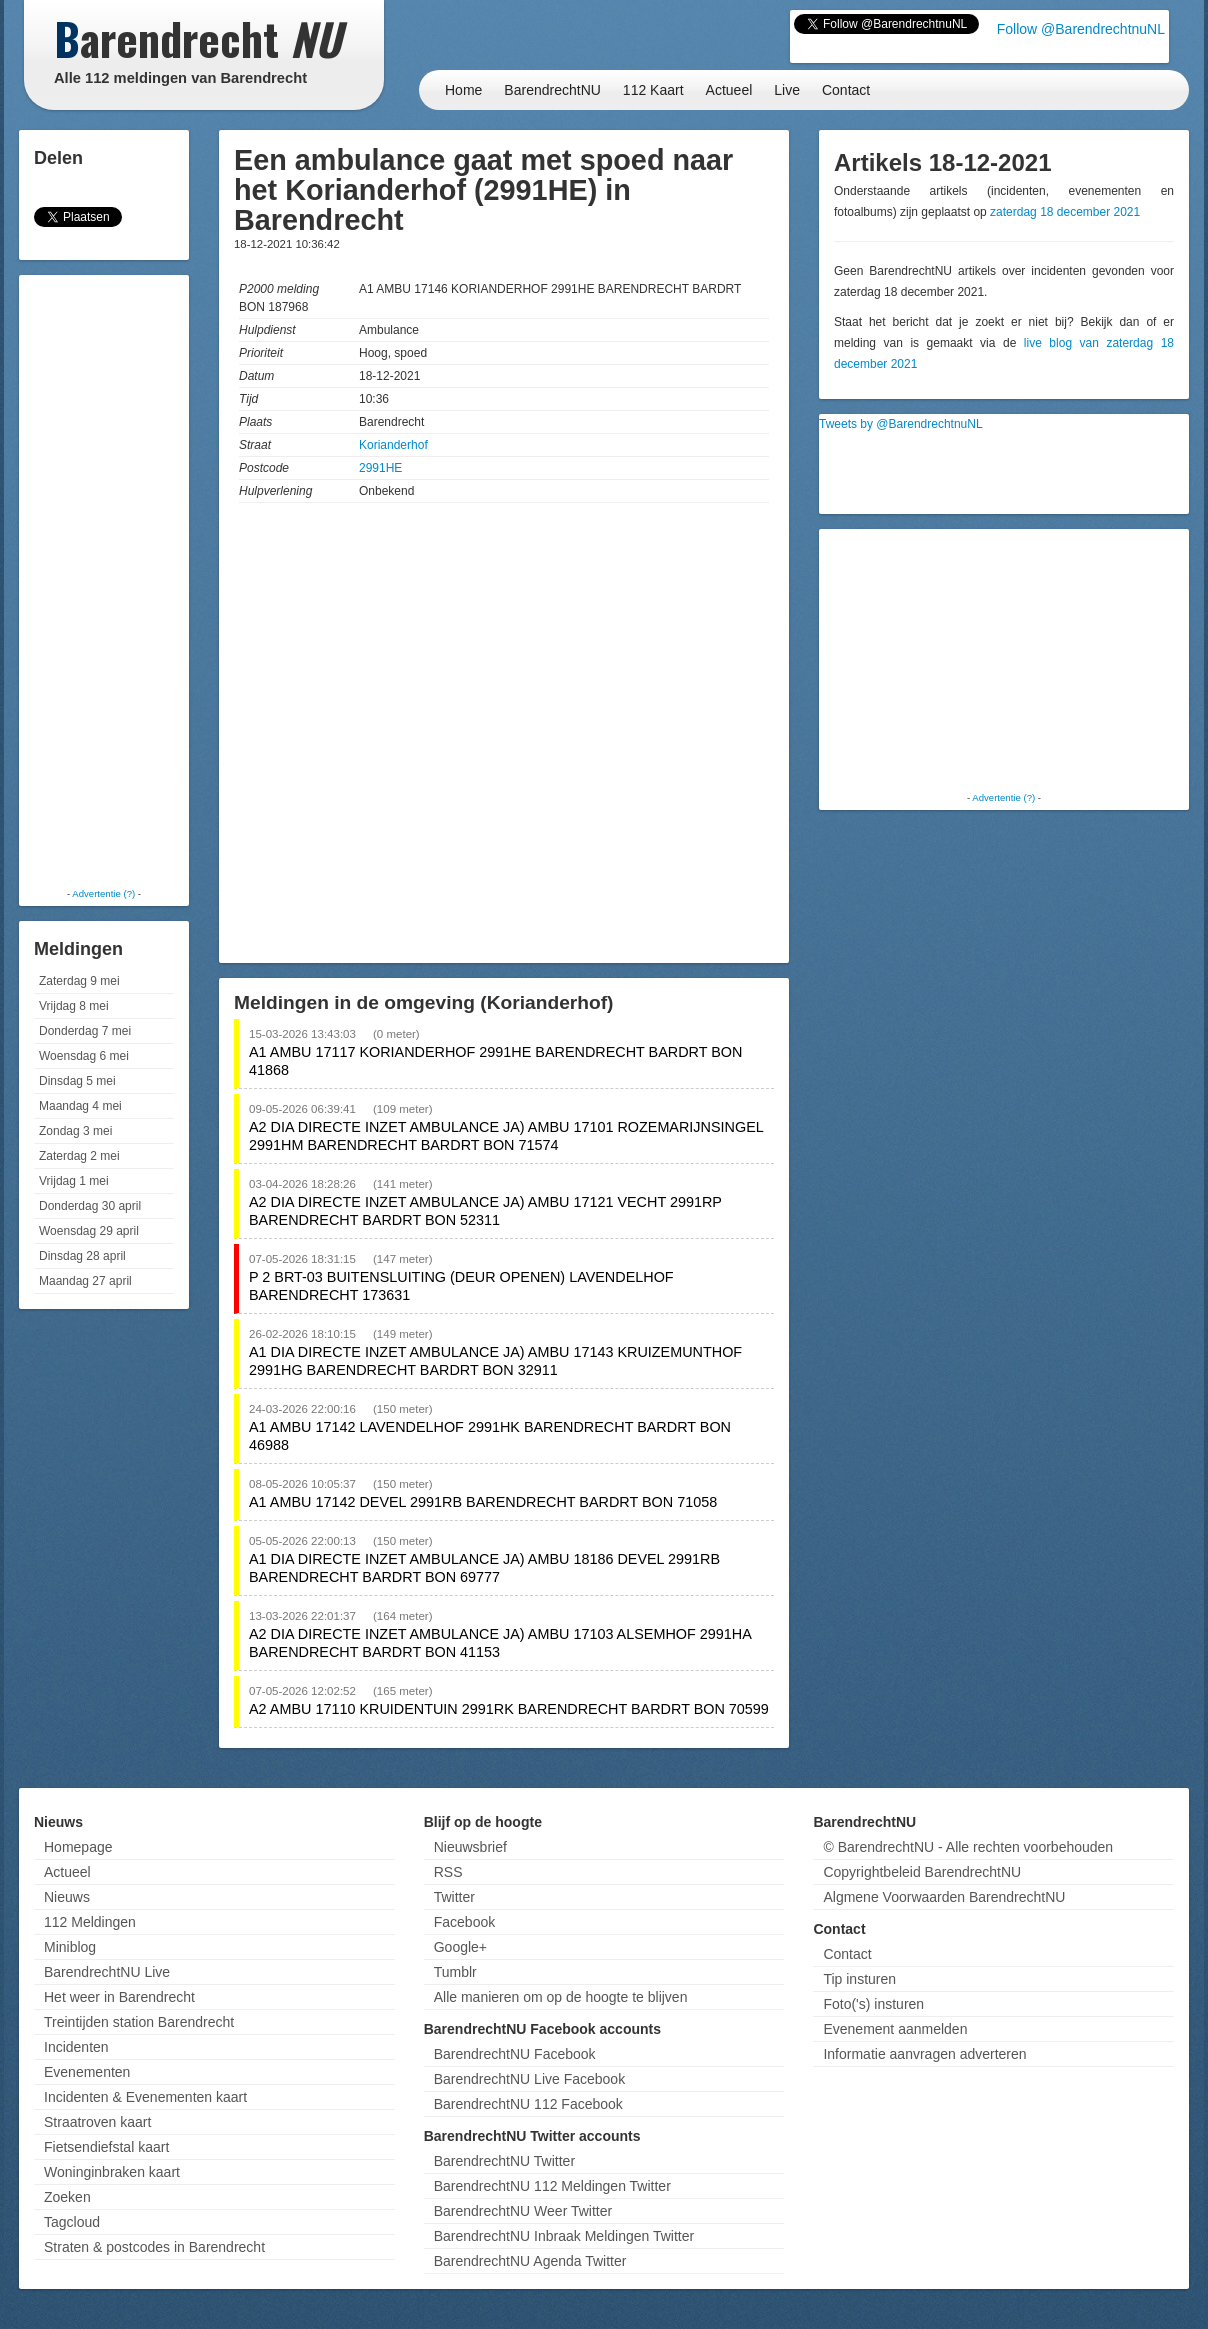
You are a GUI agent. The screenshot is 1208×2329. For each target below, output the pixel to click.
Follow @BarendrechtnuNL (1081, 29)
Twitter (454, 1897)
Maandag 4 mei (80, 1106)
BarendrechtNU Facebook (515, 2054)
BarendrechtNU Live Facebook (529, 2079)
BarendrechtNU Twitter (504, 2161)
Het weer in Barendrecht (119, 1997)
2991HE (380, 468)
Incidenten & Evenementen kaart (145, 2097)
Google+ (460, 1947)
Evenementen (87, 2072)
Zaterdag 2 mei (79, 1156)
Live (787, 90)
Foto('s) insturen (873, 2004)
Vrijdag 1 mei (74, 1181)
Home (463, 90)
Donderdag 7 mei (85, 1031)
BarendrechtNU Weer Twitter (523, 2211)
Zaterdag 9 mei (79, 981)
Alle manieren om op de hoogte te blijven (561, 1997)
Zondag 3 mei (75, 1131)
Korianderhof (393, 445)
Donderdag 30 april (90, 1206)
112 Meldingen (90, 1922)
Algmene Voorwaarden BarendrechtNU (944, 1897)
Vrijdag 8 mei (74, 1006)
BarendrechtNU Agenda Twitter (530, 2261)
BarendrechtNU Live (107, 1972)
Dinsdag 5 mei (77, 1081)
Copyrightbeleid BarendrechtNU (922, 1872)
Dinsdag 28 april (82, 1256)
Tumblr (455, 1972)
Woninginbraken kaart (112, 2172)
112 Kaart (653, 90)
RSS (448, 1872)
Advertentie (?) (103, 893)
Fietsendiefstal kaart (106, 2147)
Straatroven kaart (97, 2122)
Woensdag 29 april (89, 1231)
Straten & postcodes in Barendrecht (154, 2247)
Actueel (729, 90)
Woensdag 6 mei (84, 1056)
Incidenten (76, 2047)
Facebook (464, 1922)
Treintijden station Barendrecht (139, 2022)
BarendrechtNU (552, 90)
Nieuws (67, 1897)
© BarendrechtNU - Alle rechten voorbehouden (968, 1847)
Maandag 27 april (85, 1281)
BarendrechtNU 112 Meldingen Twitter (552, 2186)
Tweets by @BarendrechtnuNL (901, 424)
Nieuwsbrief (470, 1847)
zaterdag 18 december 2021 (1065, 212)
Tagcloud (72, 2222)
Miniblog (70, 1947)
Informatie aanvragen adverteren (924, 2054)
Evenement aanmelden (895, 2029)
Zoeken (67, 2197)
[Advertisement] (104, 580)
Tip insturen (859, 1979)
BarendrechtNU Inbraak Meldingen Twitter (564, 2236)
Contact (846, 90)
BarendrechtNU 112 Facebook (528, 2104)
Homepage (78, 1847)
